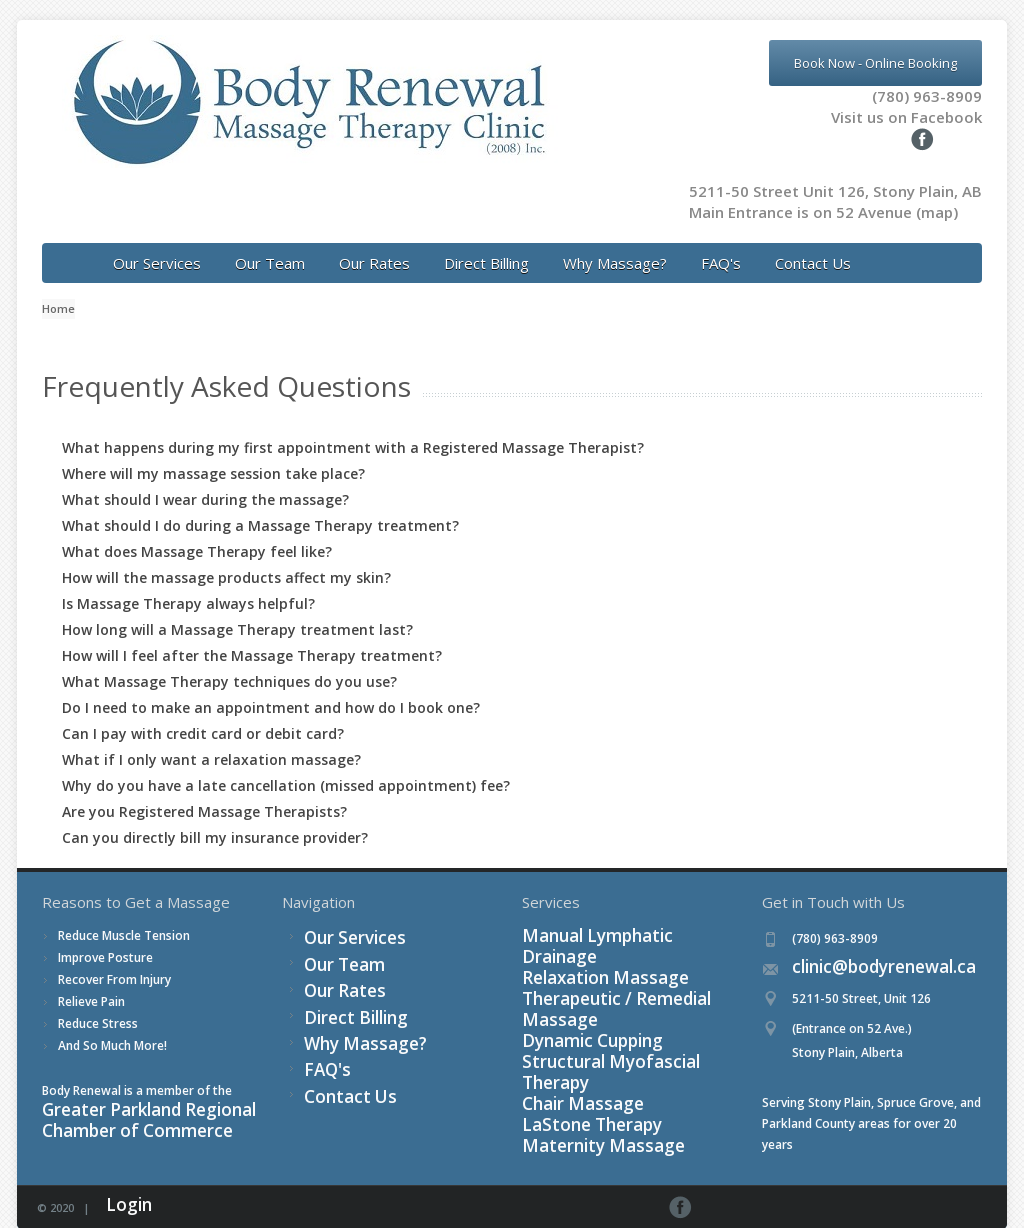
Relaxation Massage (579, 937)
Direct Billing (486, 242)
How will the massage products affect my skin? (226, 556)
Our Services (157, 242)
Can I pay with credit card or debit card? (203, 712)
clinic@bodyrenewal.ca (856, 947)
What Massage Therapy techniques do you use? (229, 660)
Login (122, 1185)
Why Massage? (615, 242)
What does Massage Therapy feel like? (197, 530)
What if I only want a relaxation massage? (211, 738)
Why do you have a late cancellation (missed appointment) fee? (286, 764)
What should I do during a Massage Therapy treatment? (260, 504)
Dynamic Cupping (571, 979)
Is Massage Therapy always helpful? (188, 582)
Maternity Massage (576, 1063)
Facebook (975, 1186)
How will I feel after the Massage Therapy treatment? (252, 634)
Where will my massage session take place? (213, 452)
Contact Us (813, 242)
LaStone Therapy (570, 1042)
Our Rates (374, 242)
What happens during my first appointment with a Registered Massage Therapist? (353, 426)
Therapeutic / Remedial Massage (615, 958)
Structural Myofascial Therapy (607, 1000)
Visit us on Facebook (878, 117)
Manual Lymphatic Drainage (601, 916)
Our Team (270, 242)
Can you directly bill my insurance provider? (215, 816)
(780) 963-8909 (927, 96)
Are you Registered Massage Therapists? (204, 790)
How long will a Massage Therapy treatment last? (237, 608)
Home (58, 287)
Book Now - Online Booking (875, 63)
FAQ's (721, 242)
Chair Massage (563, 1021)
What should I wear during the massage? (205, 478)
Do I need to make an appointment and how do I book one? (271, 686)
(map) (937, 191)
